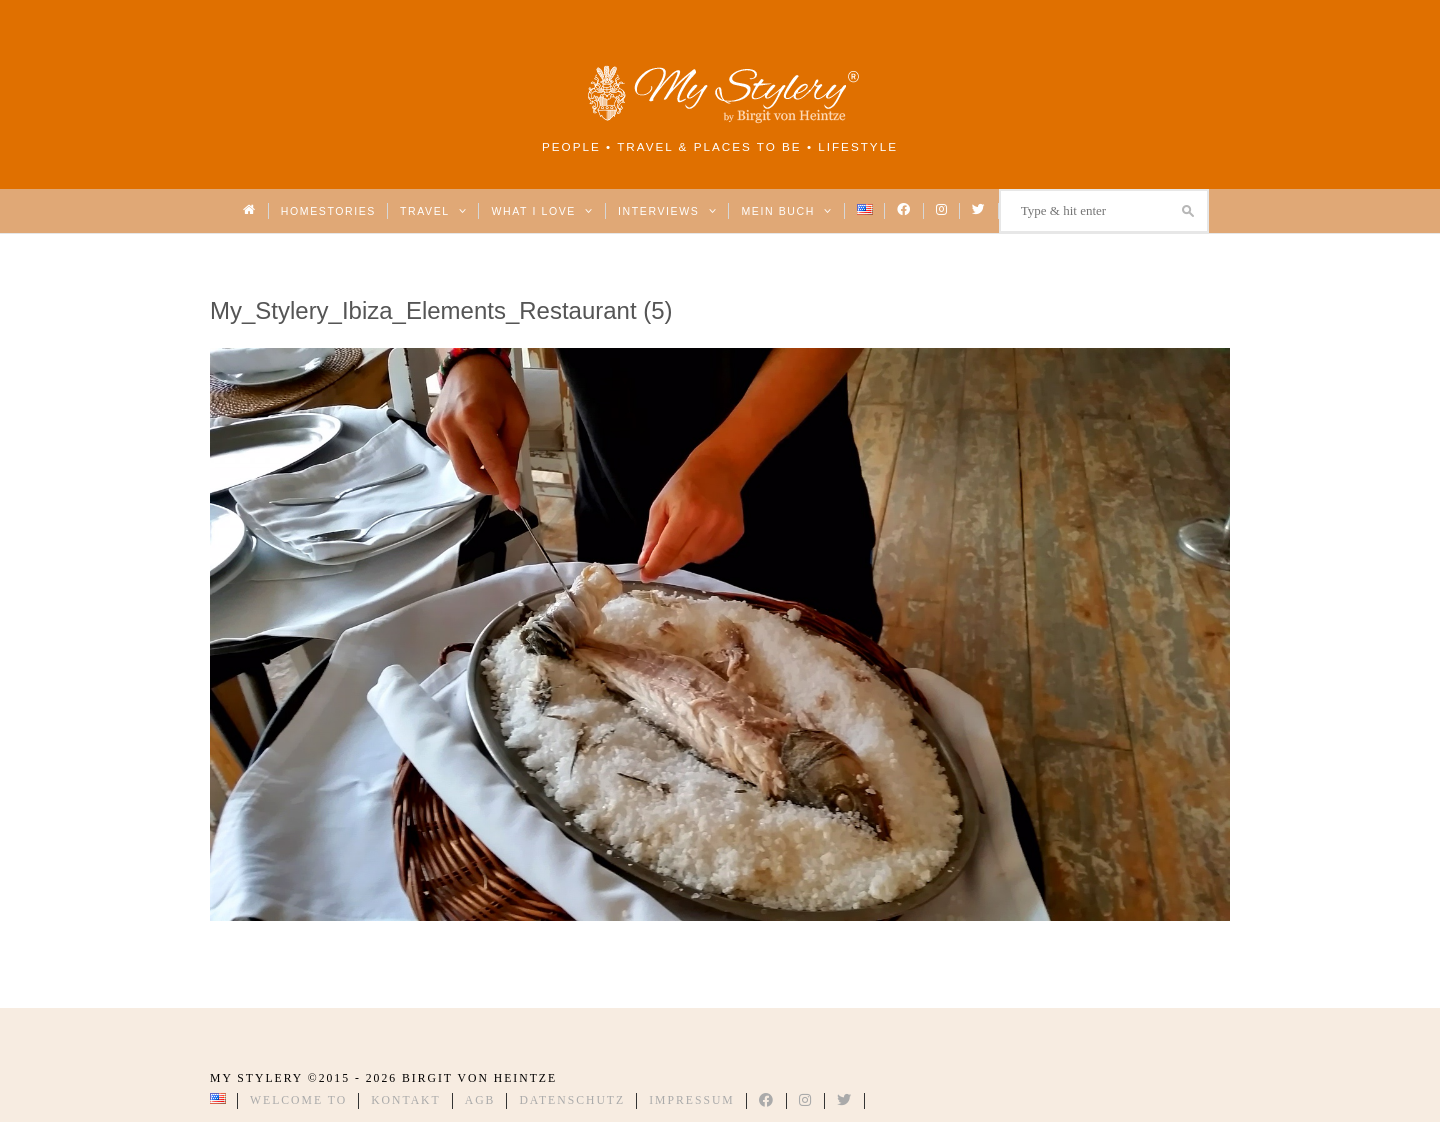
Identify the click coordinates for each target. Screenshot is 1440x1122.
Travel (433, 211)
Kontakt (406, 1100)
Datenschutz (572, 1100)
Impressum (692, 1100)
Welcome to (298, 1100)
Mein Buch (787, 211)
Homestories (328, 211)
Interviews (667, 211)
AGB (480, 1100)
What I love (542, 211)
